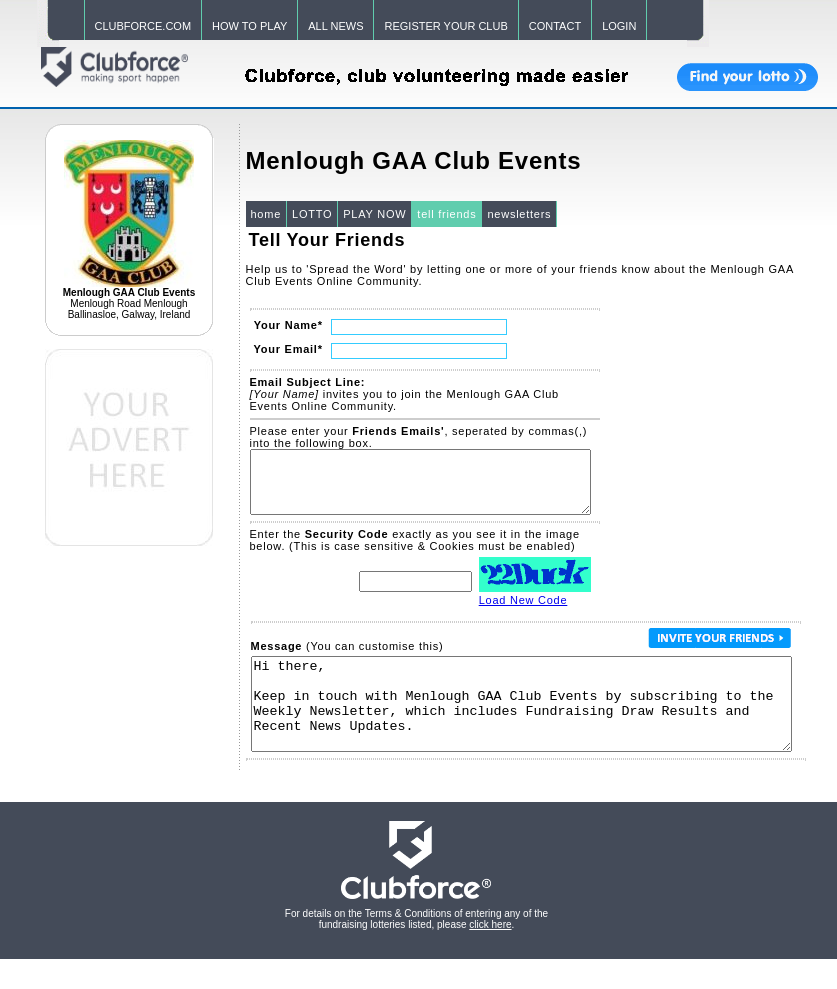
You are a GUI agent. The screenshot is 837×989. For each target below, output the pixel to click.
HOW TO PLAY (249, 26)
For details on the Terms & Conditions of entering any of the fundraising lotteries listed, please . (416, 949)
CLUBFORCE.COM (143, 26)
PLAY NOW (374, 214)
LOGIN (619, 26)
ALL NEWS (335, 26)
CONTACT (555, 26)
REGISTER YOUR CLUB (445, 26)
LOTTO (312, 214)
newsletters (519, 214)
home (266, 214)
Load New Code (523, 612)
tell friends (446, 214)
